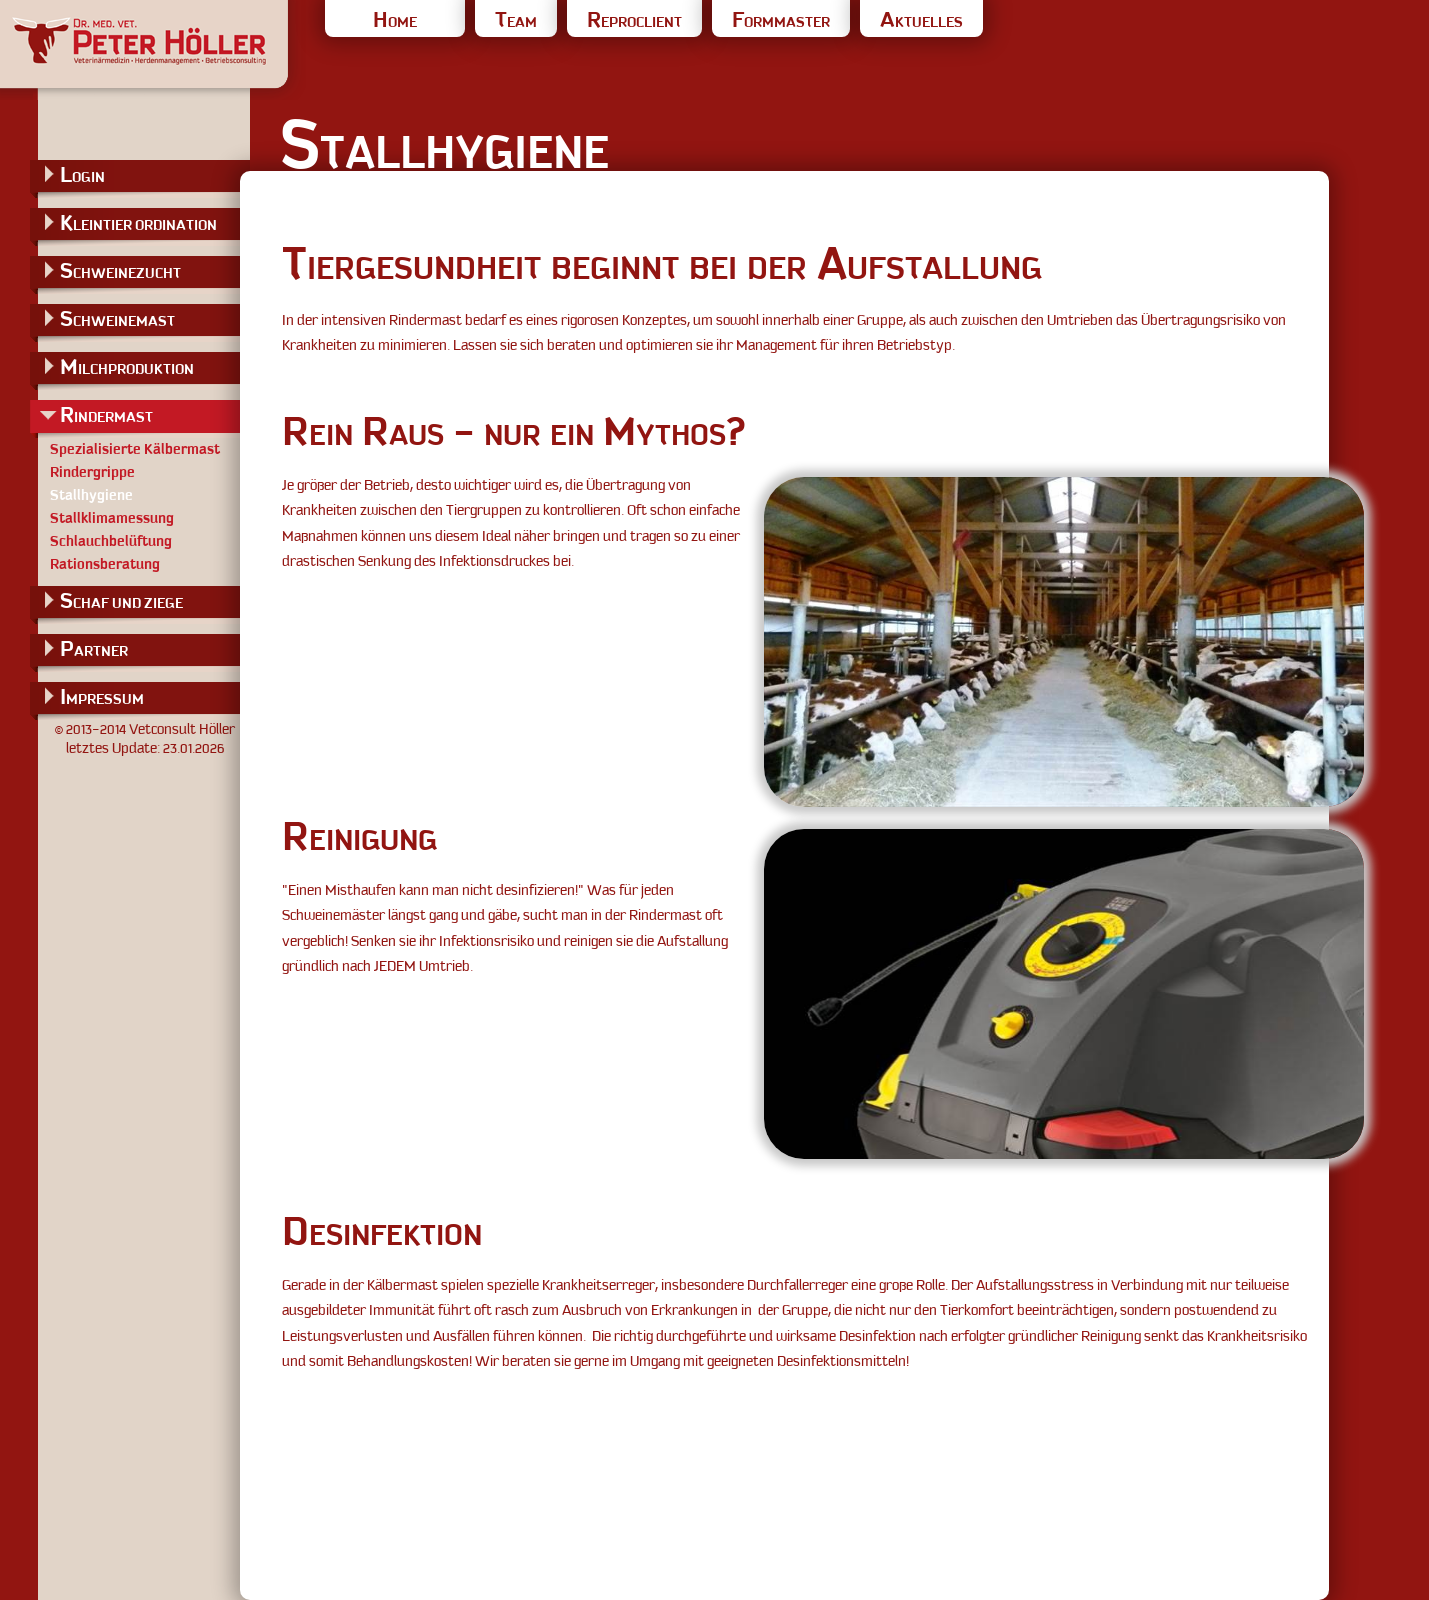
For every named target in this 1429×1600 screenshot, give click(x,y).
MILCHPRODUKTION (127, 366)
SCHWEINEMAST (117, 318)
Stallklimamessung (112, 518)
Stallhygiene (91, 495)
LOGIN (82, 174)
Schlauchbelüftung (111, 541)
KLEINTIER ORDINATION (138, 222)
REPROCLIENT (634, 22)
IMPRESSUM (102, 696)
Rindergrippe (92, 472)
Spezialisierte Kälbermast (135, 449)
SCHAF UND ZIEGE (121, 600)
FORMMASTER (781, 22)
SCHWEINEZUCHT (120, 270)
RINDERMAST (106, 414)
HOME (395, 22)
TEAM (516, 22)
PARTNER (94, 648)
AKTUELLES (921, 22)
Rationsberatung (105, 564)
